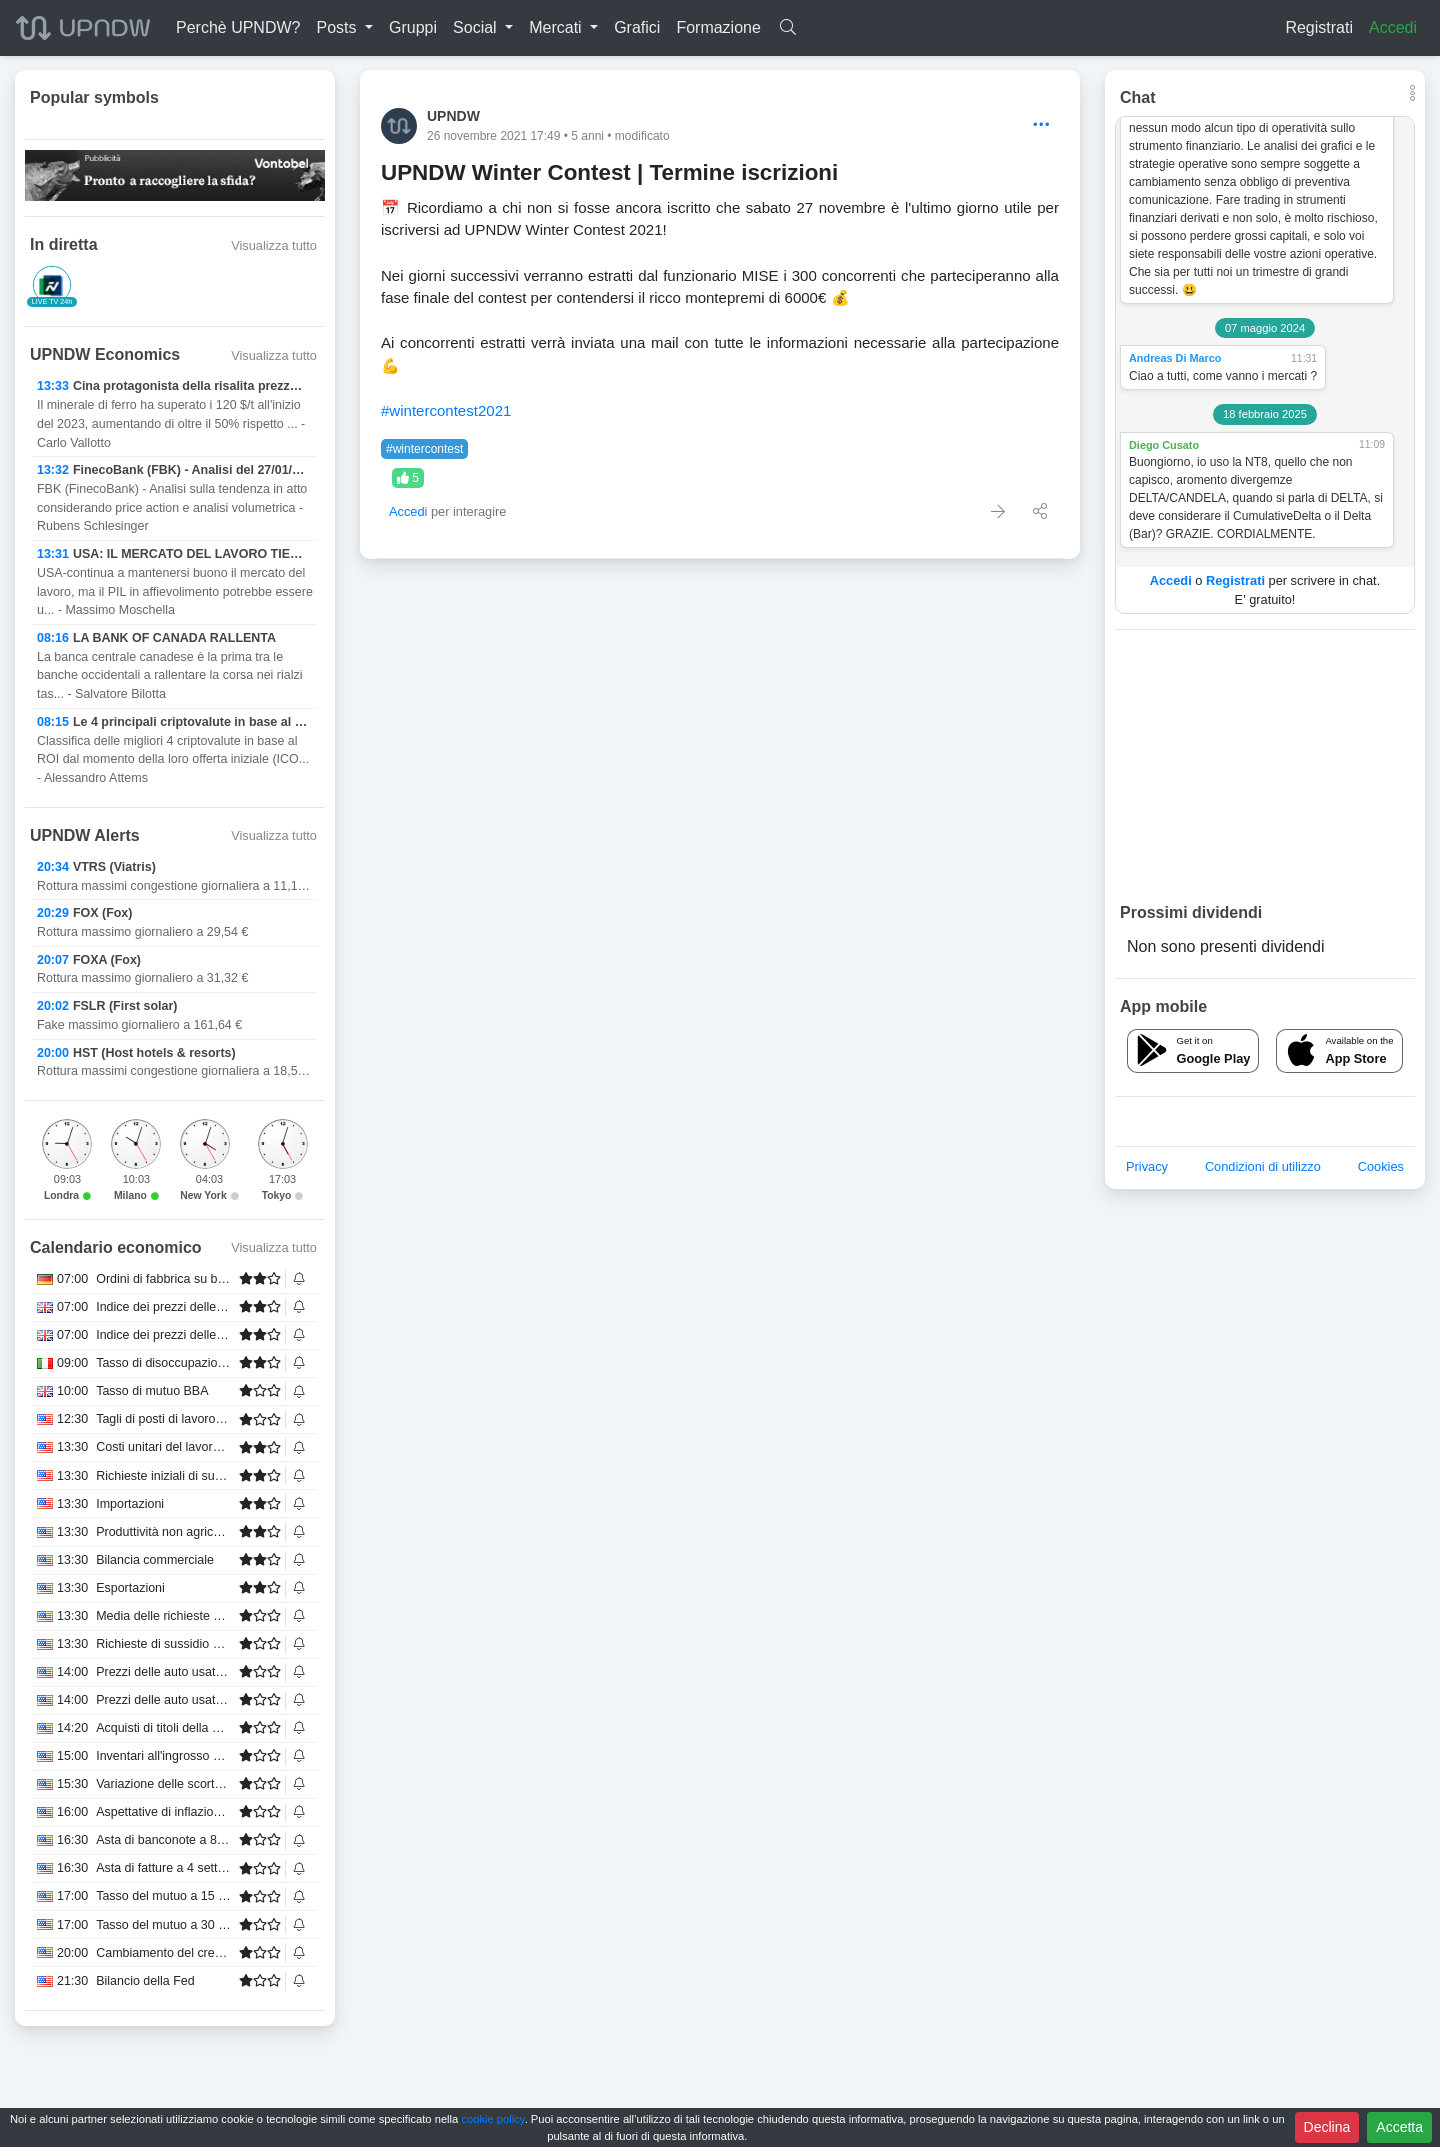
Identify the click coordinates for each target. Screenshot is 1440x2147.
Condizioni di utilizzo (1263, 1166)
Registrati (1319, 27)
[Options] (1041, 125)
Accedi (1393, 27)
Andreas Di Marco (1175, 358)
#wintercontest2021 (446, 410)
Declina (1327, 2127)
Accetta (1399, 2127)
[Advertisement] (1265, 765)
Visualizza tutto (274, 245)
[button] (344, 28)
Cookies (1381, 1166)
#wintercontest (424, 449)
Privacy (1147, 1166)
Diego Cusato (1164, 445)
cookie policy (492, 2119)
